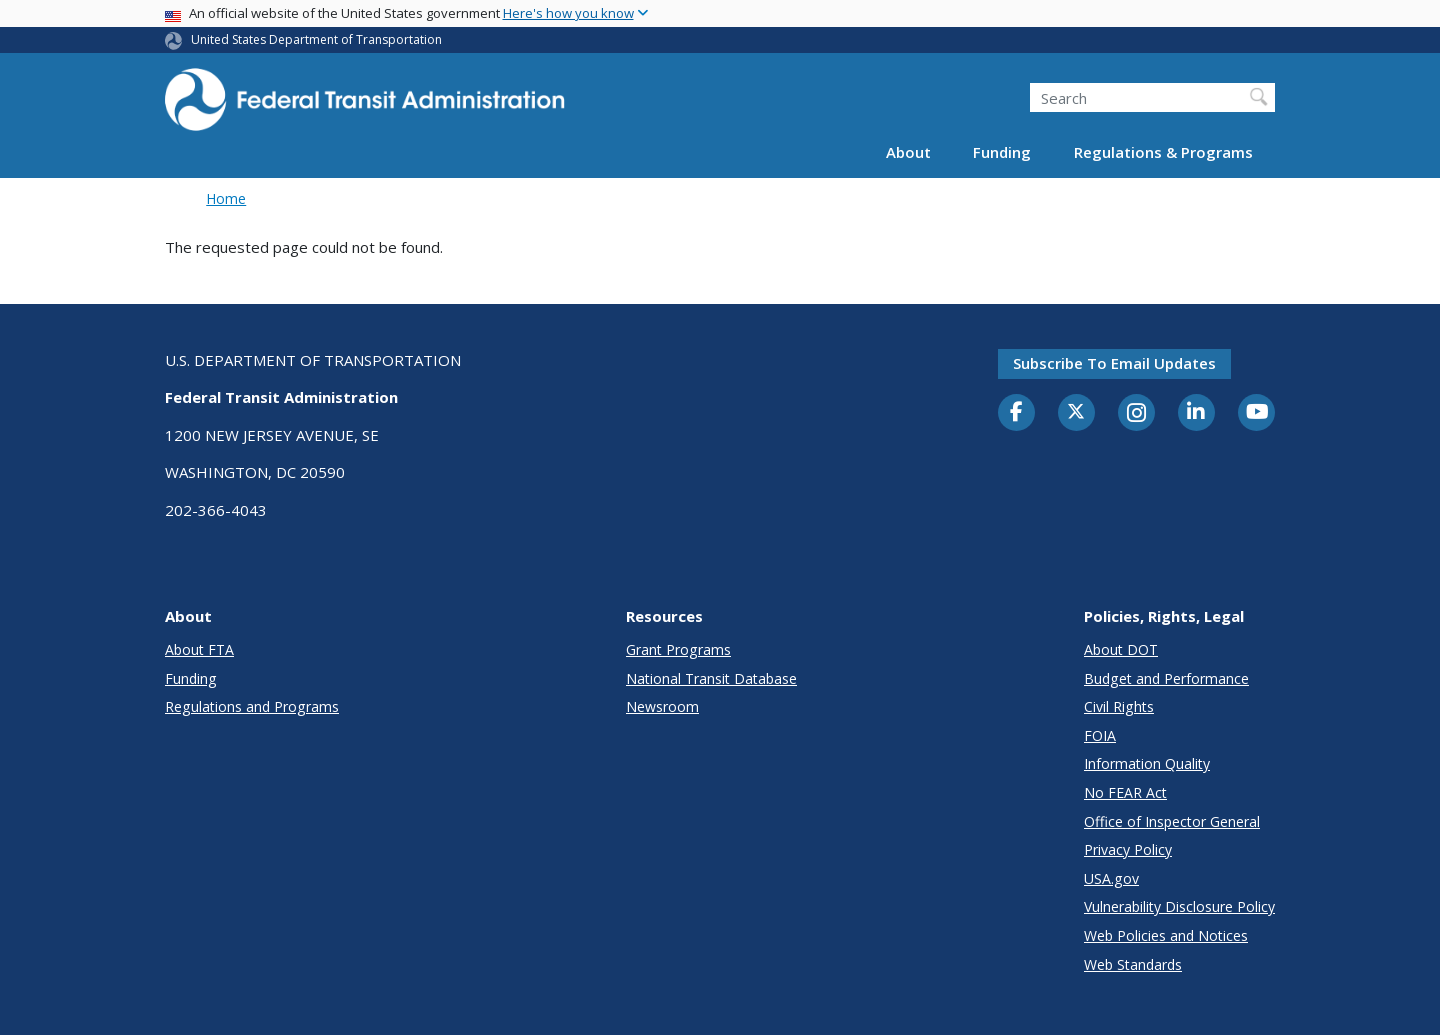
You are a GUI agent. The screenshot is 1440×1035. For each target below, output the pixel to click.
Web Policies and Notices (1166, 935)
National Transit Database (711, 678)
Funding (1002, 152)
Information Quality (1147, 763)
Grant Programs (678, 649)
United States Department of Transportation (316, 39)
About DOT (1121, 649)
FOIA (1100, 735)
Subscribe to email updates (1114, 363)
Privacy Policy (1128, 849)
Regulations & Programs (1163, 152)
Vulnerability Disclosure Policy (1179, 906)
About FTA (199, 649)
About (908, 152)
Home (226, 198)
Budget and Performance (1166, 678)
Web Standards (1133, 964)
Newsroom (662, 706)
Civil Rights (1119, 706)
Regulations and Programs (252, 706)
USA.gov (1111, 878)
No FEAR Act (1125, 792)
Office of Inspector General (1172, 821)
